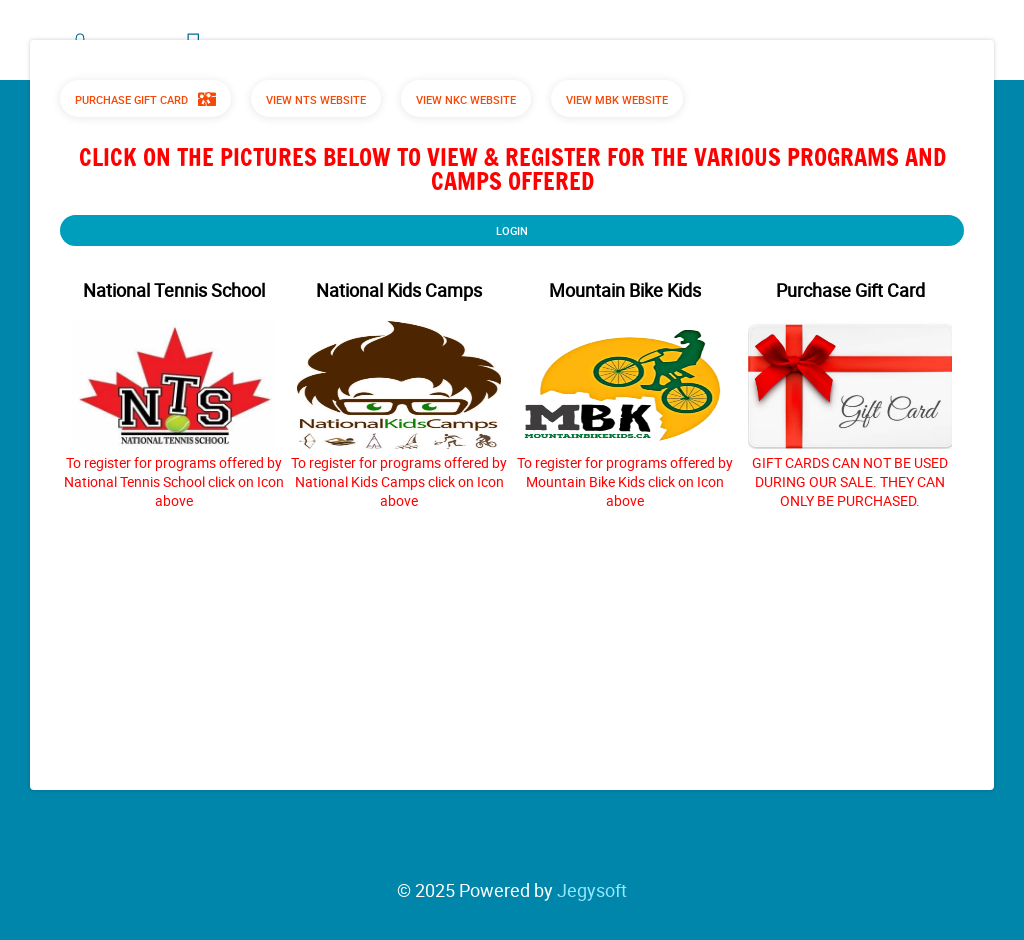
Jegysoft (592, 890)
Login (512, 230)
